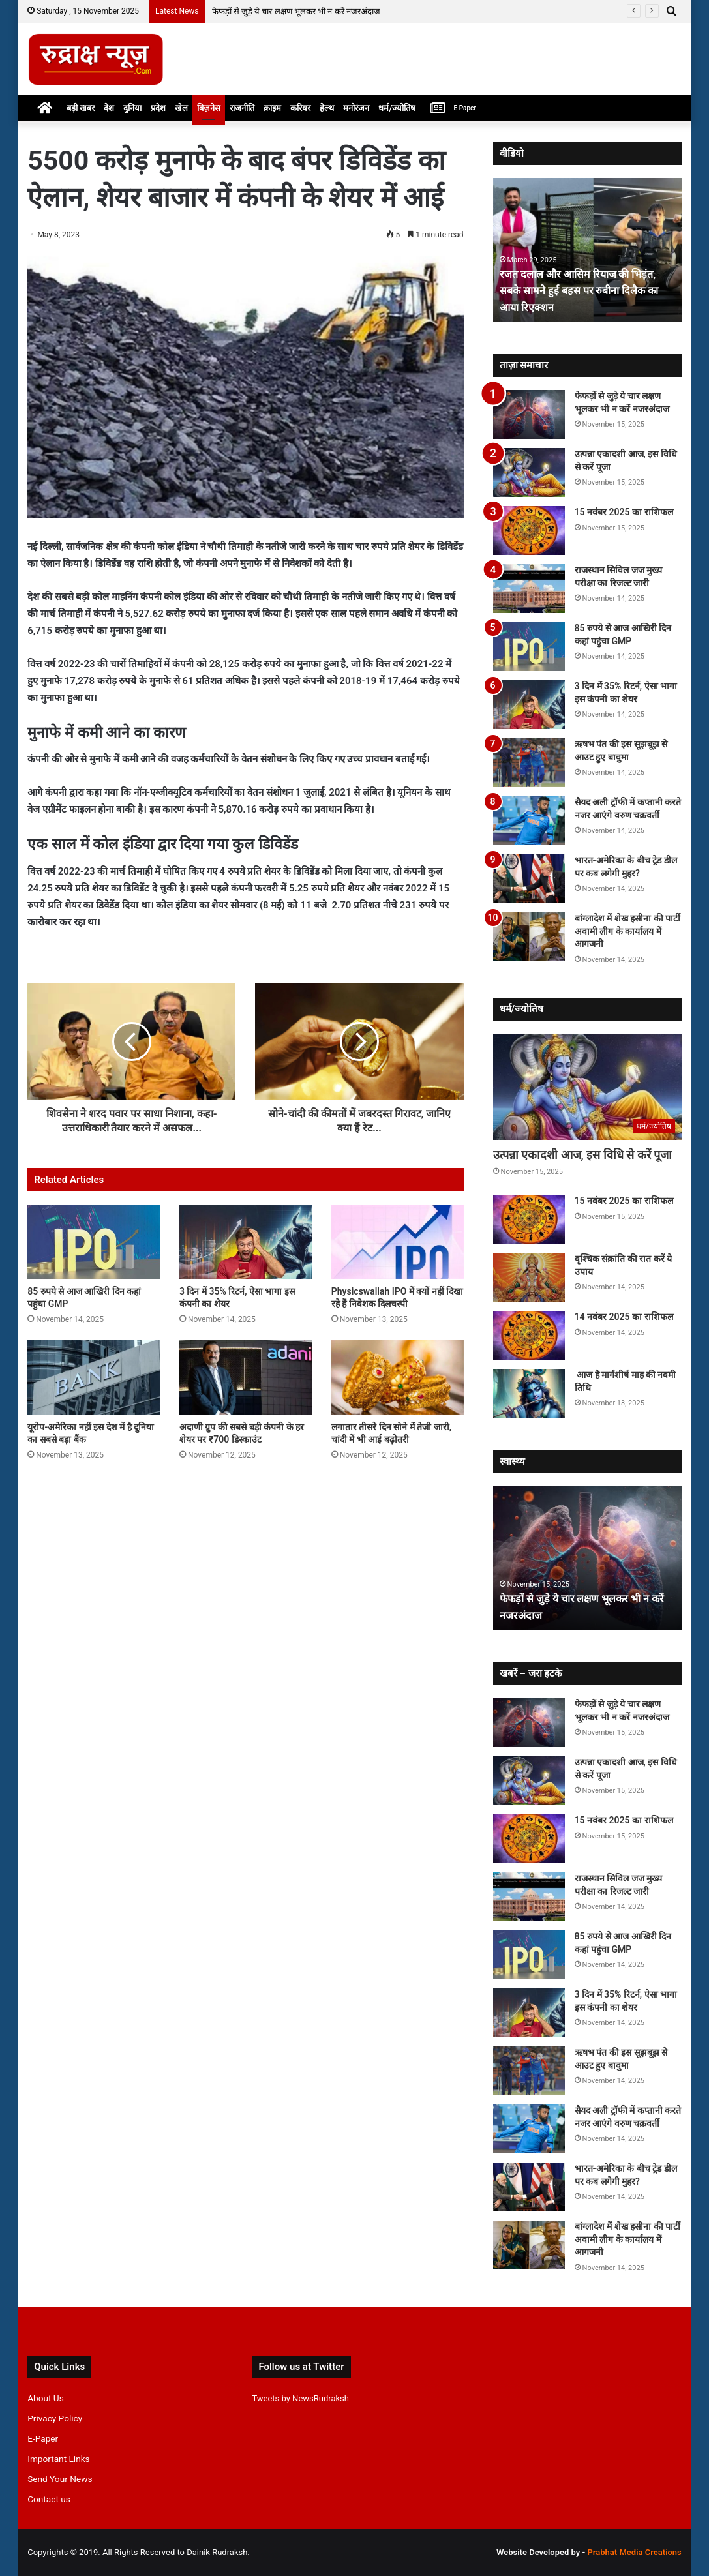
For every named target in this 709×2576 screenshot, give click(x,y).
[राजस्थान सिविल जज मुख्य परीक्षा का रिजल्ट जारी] (529, 588)
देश (109, 108)
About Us (45, 2398)
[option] (587, 250)
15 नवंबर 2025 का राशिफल (624, 512)
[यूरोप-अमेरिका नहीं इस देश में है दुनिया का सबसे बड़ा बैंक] (93, 1377)
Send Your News (59, 2479)
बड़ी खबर (81, 108)
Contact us (48, 2499)
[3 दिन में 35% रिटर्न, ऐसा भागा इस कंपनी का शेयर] (245, 1242)
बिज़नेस (208, 108)
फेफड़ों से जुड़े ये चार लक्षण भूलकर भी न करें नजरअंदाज (296, 11)
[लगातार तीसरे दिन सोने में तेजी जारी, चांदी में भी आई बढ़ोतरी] (397, 1377)
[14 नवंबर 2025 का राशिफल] (529, 1335)
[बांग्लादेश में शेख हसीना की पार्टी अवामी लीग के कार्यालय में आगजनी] (529, 936)
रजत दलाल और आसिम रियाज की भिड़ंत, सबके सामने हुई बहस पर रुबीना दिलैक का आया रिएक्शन (587, 290)
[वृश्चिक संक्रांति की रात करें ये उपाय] (529, 1277)
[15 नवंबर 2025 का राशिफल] (529, 530)
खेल (181, 108)
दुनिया (132, 108)
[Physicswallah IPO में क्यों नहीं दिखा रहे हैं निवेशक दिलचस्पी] (397, 1242)
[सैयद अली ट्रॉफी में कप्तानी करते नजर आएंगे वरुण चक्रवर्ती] (529, 820)
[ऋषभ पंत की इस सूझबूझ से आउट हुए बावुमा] (529, 762)
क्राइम (272, 108)
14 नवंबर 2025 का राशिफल (624, 1316)
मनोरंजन (356, 108)
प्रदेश (158, 108)
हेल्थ (327, 108)
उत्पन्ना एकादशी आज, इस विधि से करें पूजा (582, 1154)
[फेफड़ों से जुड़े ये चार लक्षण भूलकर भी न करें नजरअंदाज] (529, 414)
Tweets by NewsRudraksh (300, 2398)
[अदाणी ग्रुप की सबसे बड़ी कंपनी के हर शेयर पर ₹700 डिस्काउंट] (245, 1377)
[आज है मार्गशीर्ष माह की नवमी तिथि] (529, 1393)
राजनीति (242, 108)
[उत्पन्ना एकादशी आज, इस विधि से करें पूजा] (529, 472)
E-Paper (42, 2438)
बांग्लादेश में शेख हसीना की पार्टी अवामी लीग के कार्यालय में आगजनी (627, 931)
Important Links (58, 2458)
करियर (300, 108)
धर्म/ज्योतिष (396, 108)
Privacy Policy (54, 2418)
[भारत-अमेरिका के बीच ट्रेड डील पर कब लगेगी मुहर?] (529, 878)
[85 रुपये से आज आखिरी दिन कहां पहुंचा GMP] (93, 1242)
